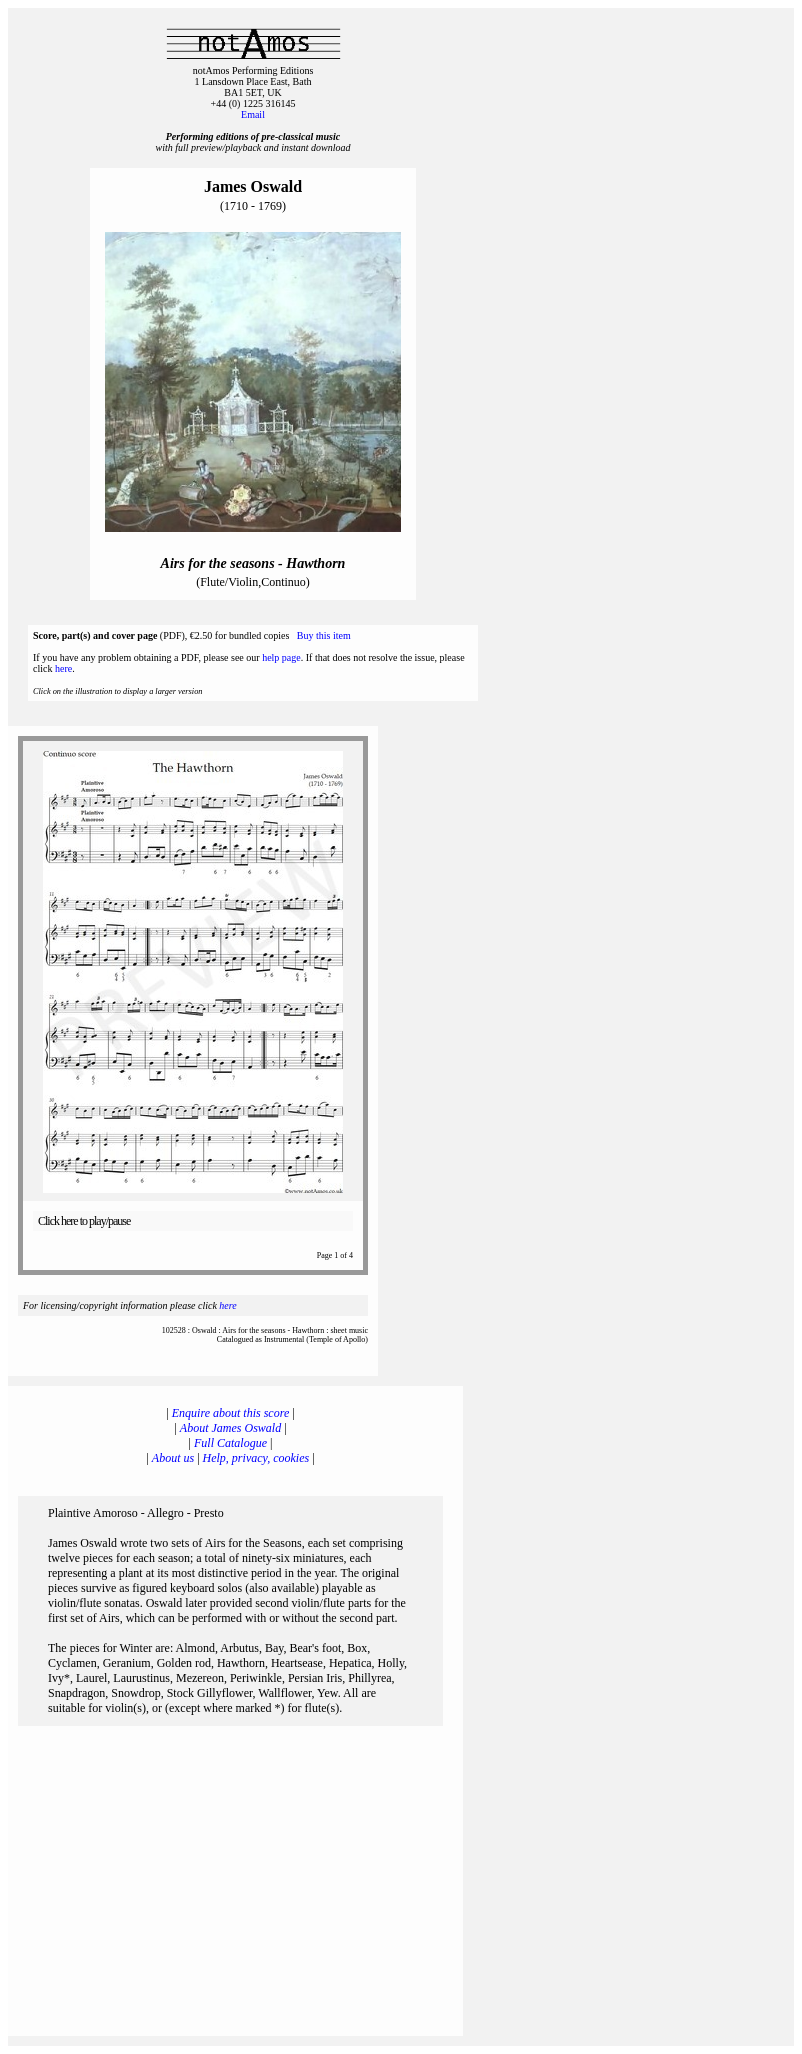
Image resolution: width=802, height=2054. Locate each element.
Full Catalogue (230, 1443)
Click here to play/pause (84, 1221)
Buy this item (324, 635)
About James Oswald (230, 1428)
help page (281, 657)
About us (173, 1458)
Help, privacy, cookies (256, 1458)
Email (253, 114)
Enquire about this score (230, 1413)
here (63, 668)
